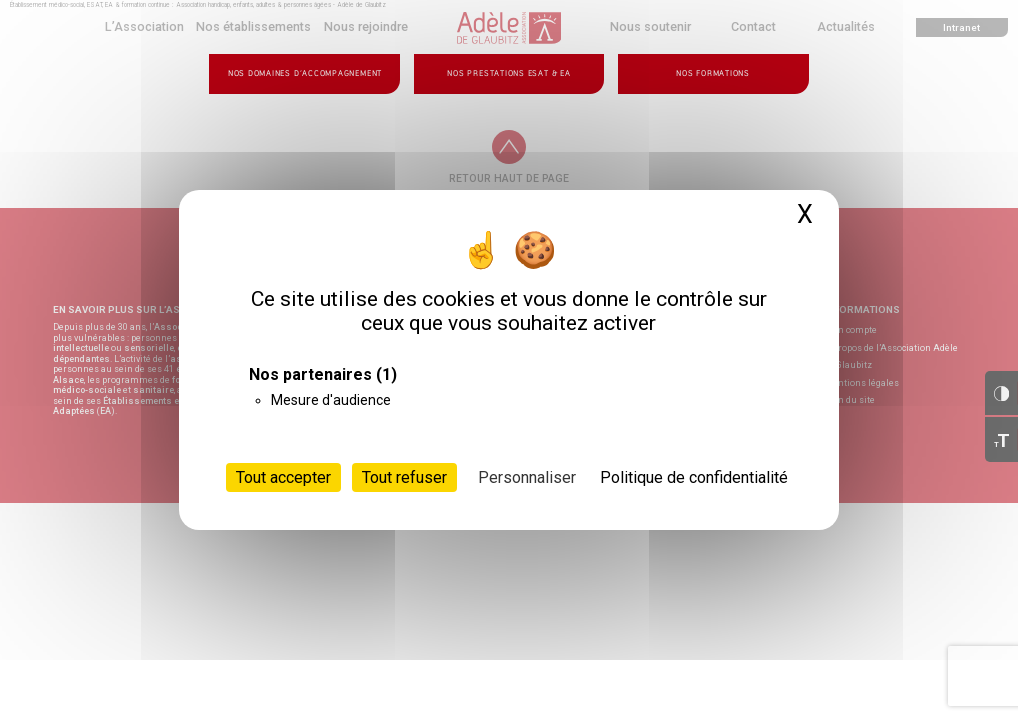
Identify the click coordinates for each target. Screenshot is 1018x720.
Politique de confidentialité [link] (694, 477)
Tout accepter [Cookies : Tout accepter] (283, 477)
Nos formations (713, 73)
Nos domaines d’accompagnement (305, 73)
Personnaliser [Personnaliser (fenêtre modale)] (527, 477)
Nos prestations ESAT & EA (508, 73)
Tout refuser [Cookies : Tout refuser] (404, 477)
